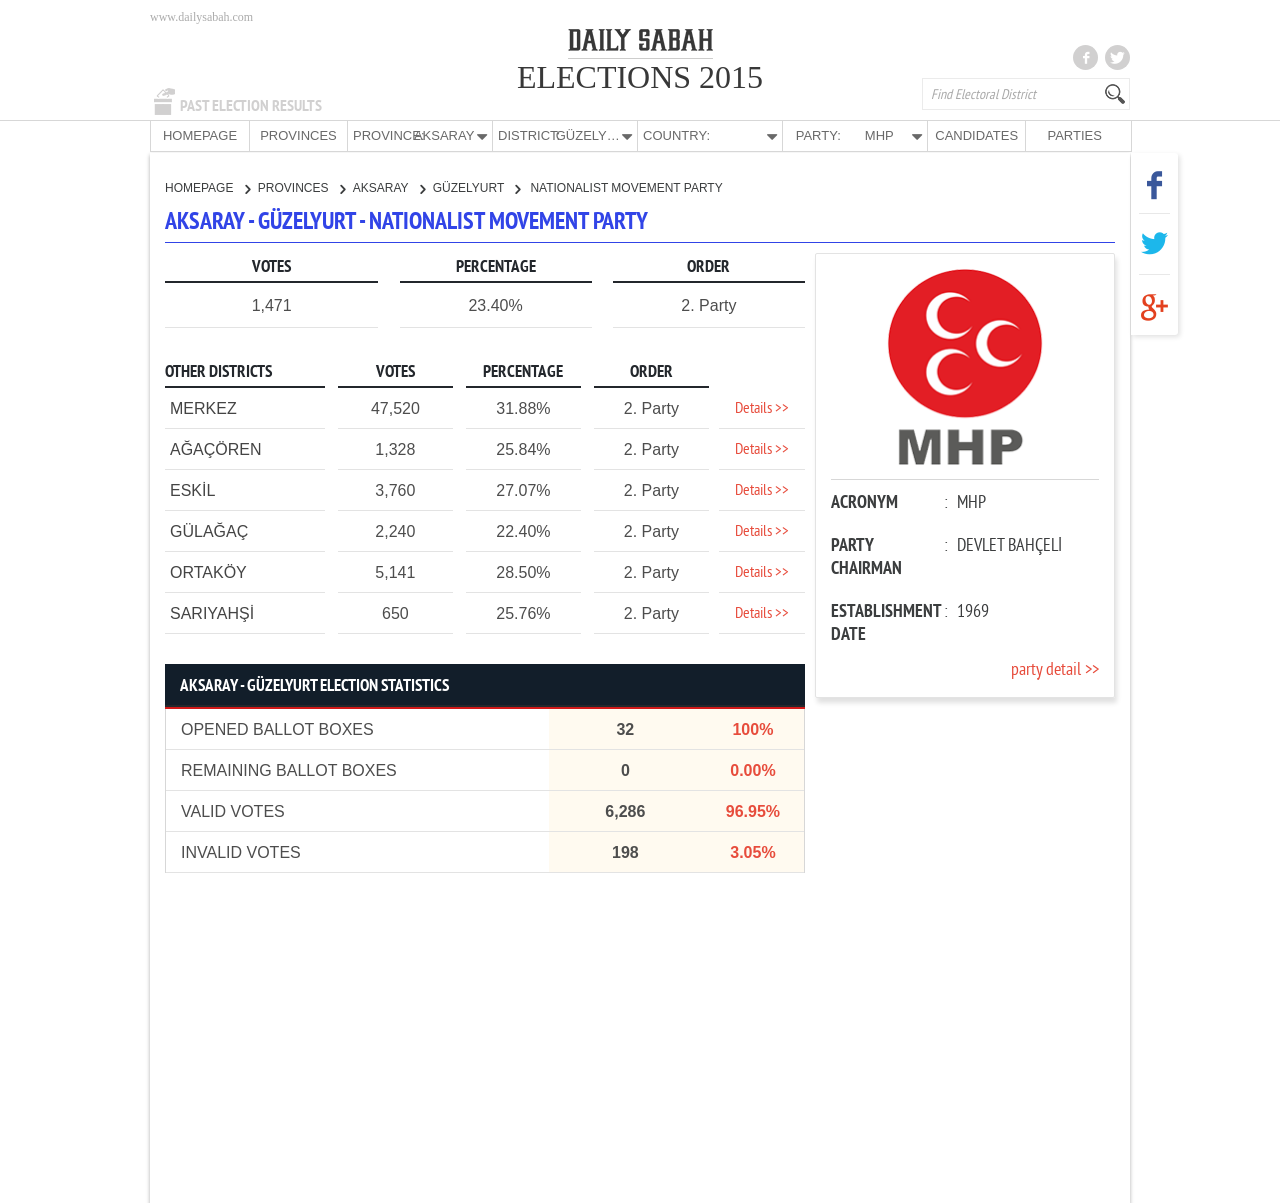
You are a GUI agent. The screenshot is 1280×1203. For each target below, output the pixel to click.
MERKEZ (203, 407)
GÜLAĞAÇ (209, 530)
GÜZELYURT (477, 187)
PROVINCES (298, 135)
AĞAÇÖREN (216, 448)
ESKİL (192, 489)
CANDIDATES (976, 135)
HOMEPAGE (200, 135)
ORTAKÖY (208, 571)
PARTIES (1074, 135)
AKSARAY (389, 187)
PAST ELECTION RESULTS (251, 106)
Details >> (762, 408)
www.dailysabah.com (201, 17)
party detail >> (1055, 669)
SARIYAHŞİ (212, 612)
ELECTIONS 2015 (640, 77)
